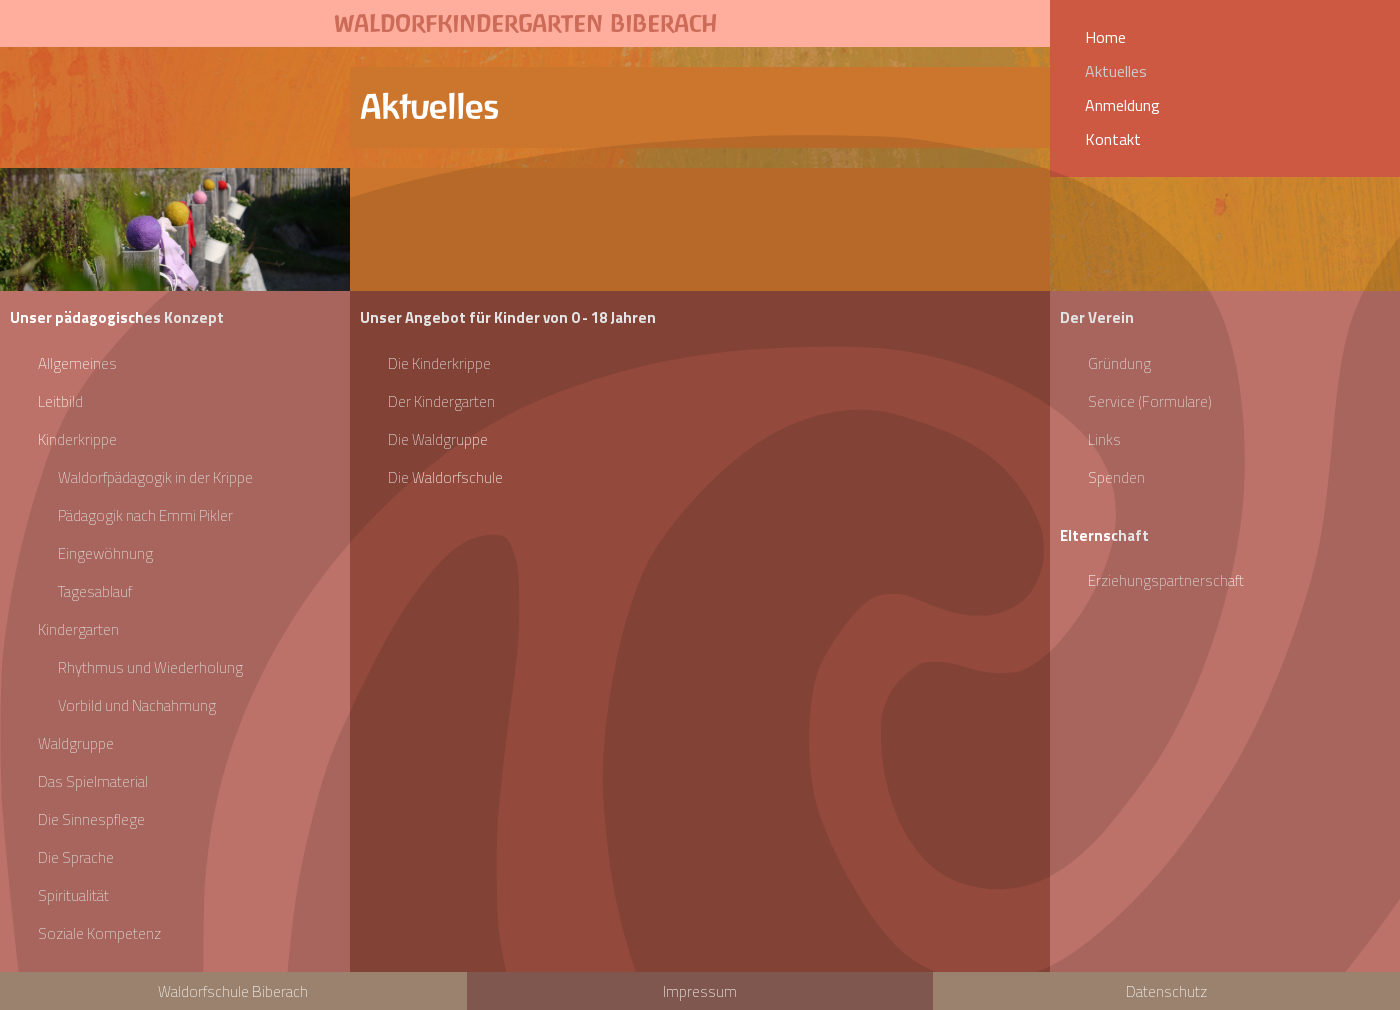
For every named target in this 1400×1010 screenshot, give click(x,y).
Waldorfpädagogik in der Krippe (155, 477)
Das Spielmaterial (93, 781)
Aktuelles (1116, 71)
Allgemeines (77, 363)
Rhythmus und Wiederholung (150, 667)
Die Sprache (76, 857)
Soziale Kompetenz (99, 933)
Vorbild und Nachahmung (137, 705)
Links (1104, 439)
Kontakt (1113, 139)
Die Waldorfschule (445, 477)
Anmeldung (1122, 105)
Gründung (1119, 363)
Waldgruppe (76, 743)
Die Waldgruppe (438, 439)
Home (1105, 37)
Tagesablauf (95, 591)
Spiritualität (73, 895)
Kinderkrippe (77, 439)
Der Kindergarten (441, 401)
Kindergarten (78, 629)
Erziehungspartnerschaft (1166, 580)
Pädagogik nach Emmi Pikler (145, 515)
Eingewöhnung (105, 553)
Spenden (1116, 477)
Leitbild (60, 401)
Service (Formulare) (1150, 401)
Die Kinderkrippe (439, 363)
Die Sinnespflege (91, 819)
